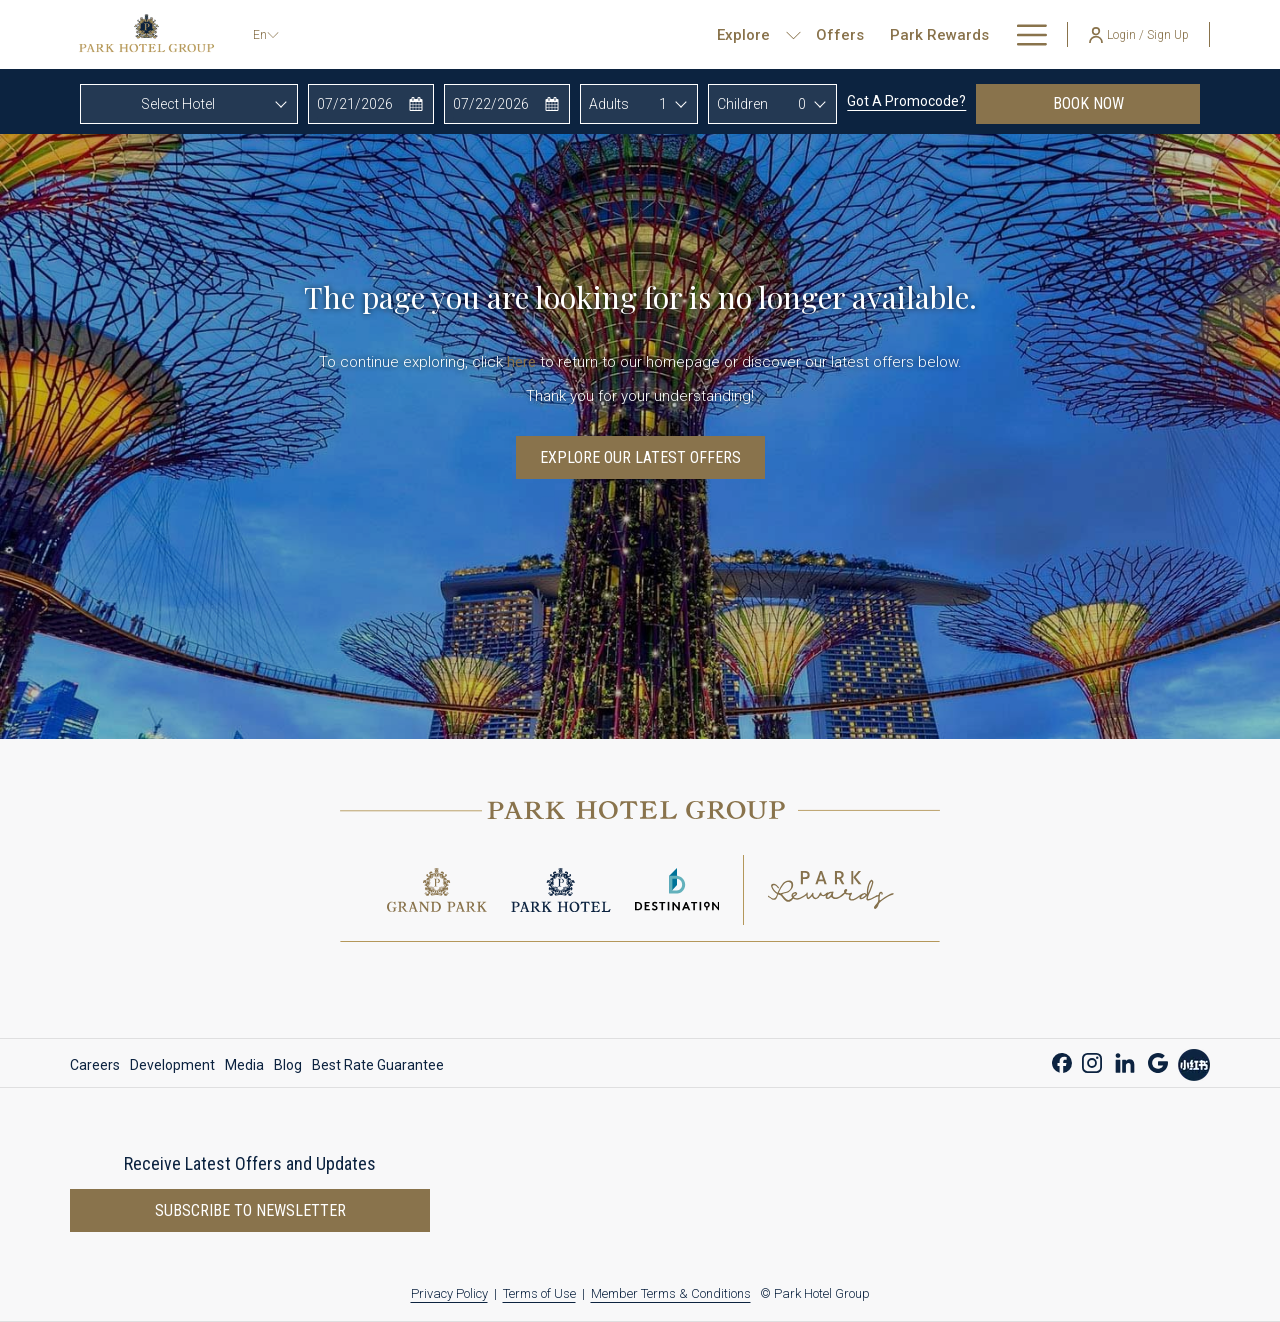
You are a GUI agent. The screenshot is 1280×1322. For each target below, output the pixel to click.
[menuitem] (547, 34)
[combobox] (189, 104)
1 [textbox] (663, 104)
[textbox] (189, 104)
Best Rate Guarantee (378, 1065)
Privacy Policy (449, 1293)
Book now (1126, 103)
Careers (95, 1065)
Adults (609, 104)
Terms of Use (539, 1293)
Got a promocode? (906, 101)
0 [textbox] (802, 104)
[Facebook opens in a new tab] (1062, 1060)
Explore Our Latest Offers (640, 457)
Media (244, 1065)
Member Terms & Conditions (671, 1293)
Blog (288, 1065)
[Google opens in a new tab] (1158, 1060)
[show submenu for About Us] (1037, 34)
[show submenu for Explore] (500, 34)
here (521, 362)
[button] (371, 104)
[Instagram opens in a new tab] (1092, 1060)
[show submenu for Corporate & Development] (928, 34)
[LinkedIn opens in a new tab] (1125, 1060)
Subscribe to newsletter (250, 1210)
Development (172, 1065)
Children (742, 104)
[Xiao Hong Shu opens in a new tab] (1194, 1062)
